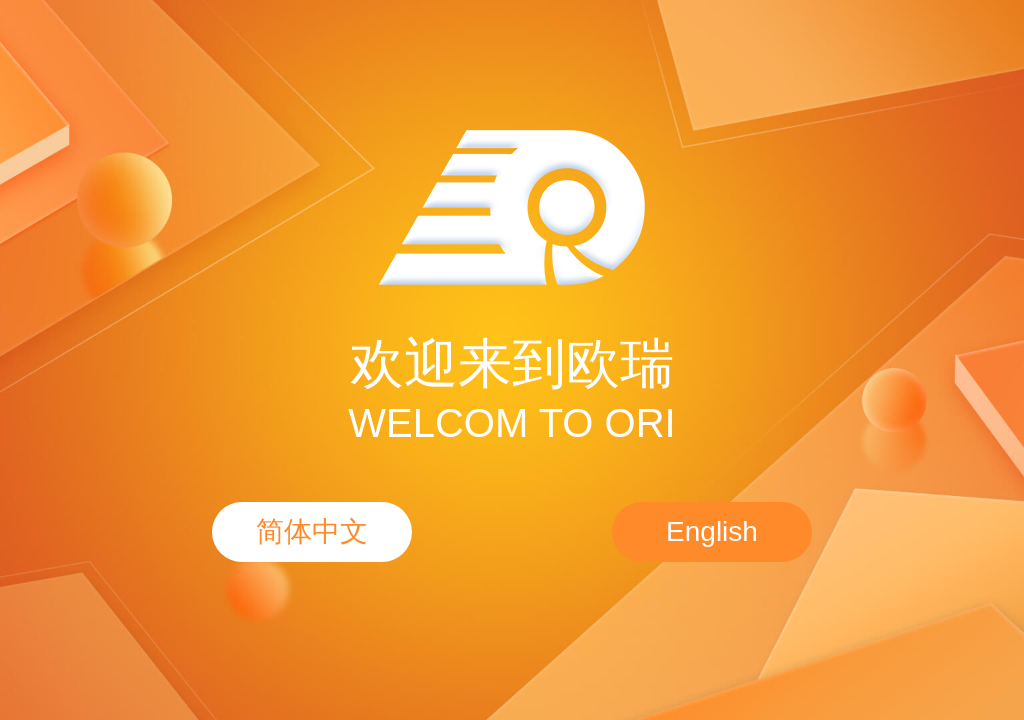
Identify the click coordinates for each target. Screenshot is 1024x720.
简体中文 (312, 531)
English (712, 531)
